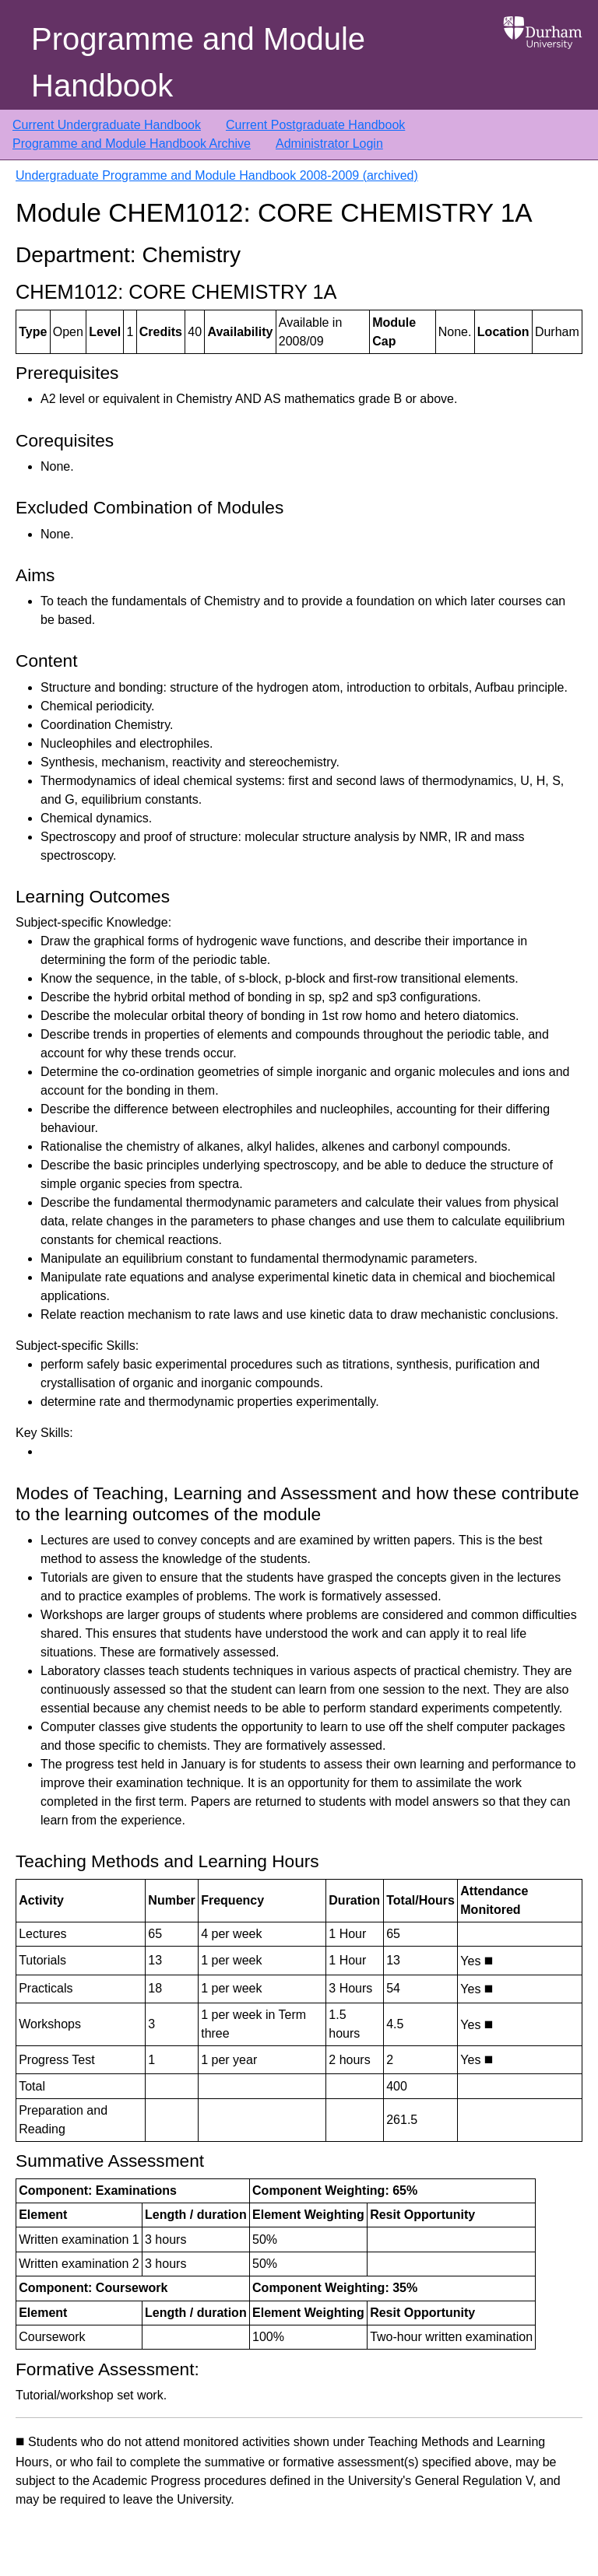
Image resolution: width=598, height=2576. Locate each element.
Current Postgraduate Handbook (315, 124)
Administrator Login (329, 143)
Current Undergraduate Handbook (106, 124)
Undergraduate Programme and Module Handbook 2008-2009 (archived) (217, 175)
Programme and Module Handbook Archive (131, 143)
